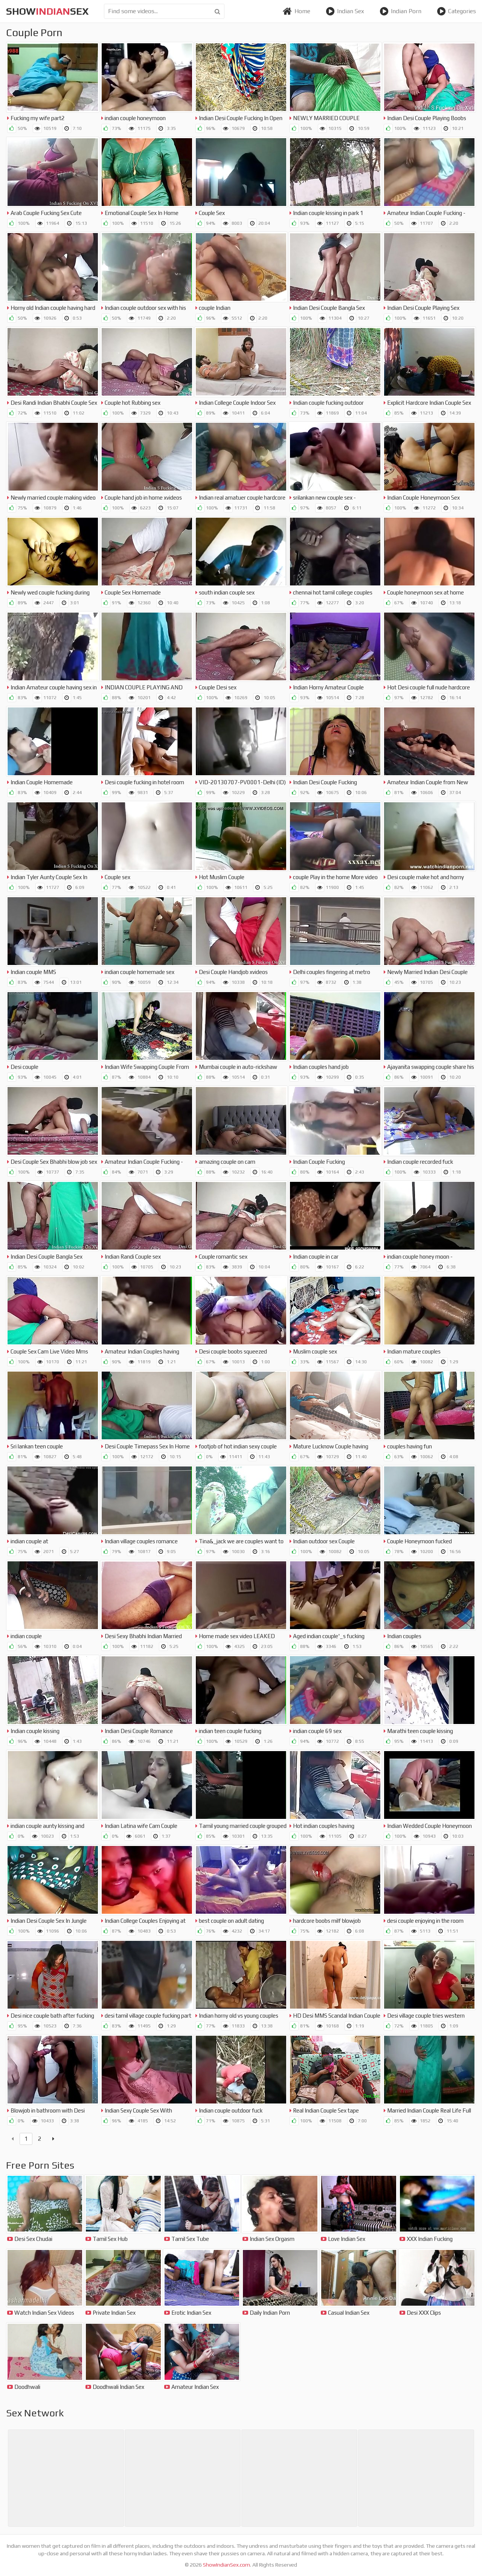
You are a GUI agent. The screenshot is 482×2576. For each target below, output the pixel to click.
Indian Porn (400, 11)
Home (296, 11)
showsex (47, 11)
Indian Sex (345, 11)
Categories (456, 11)
